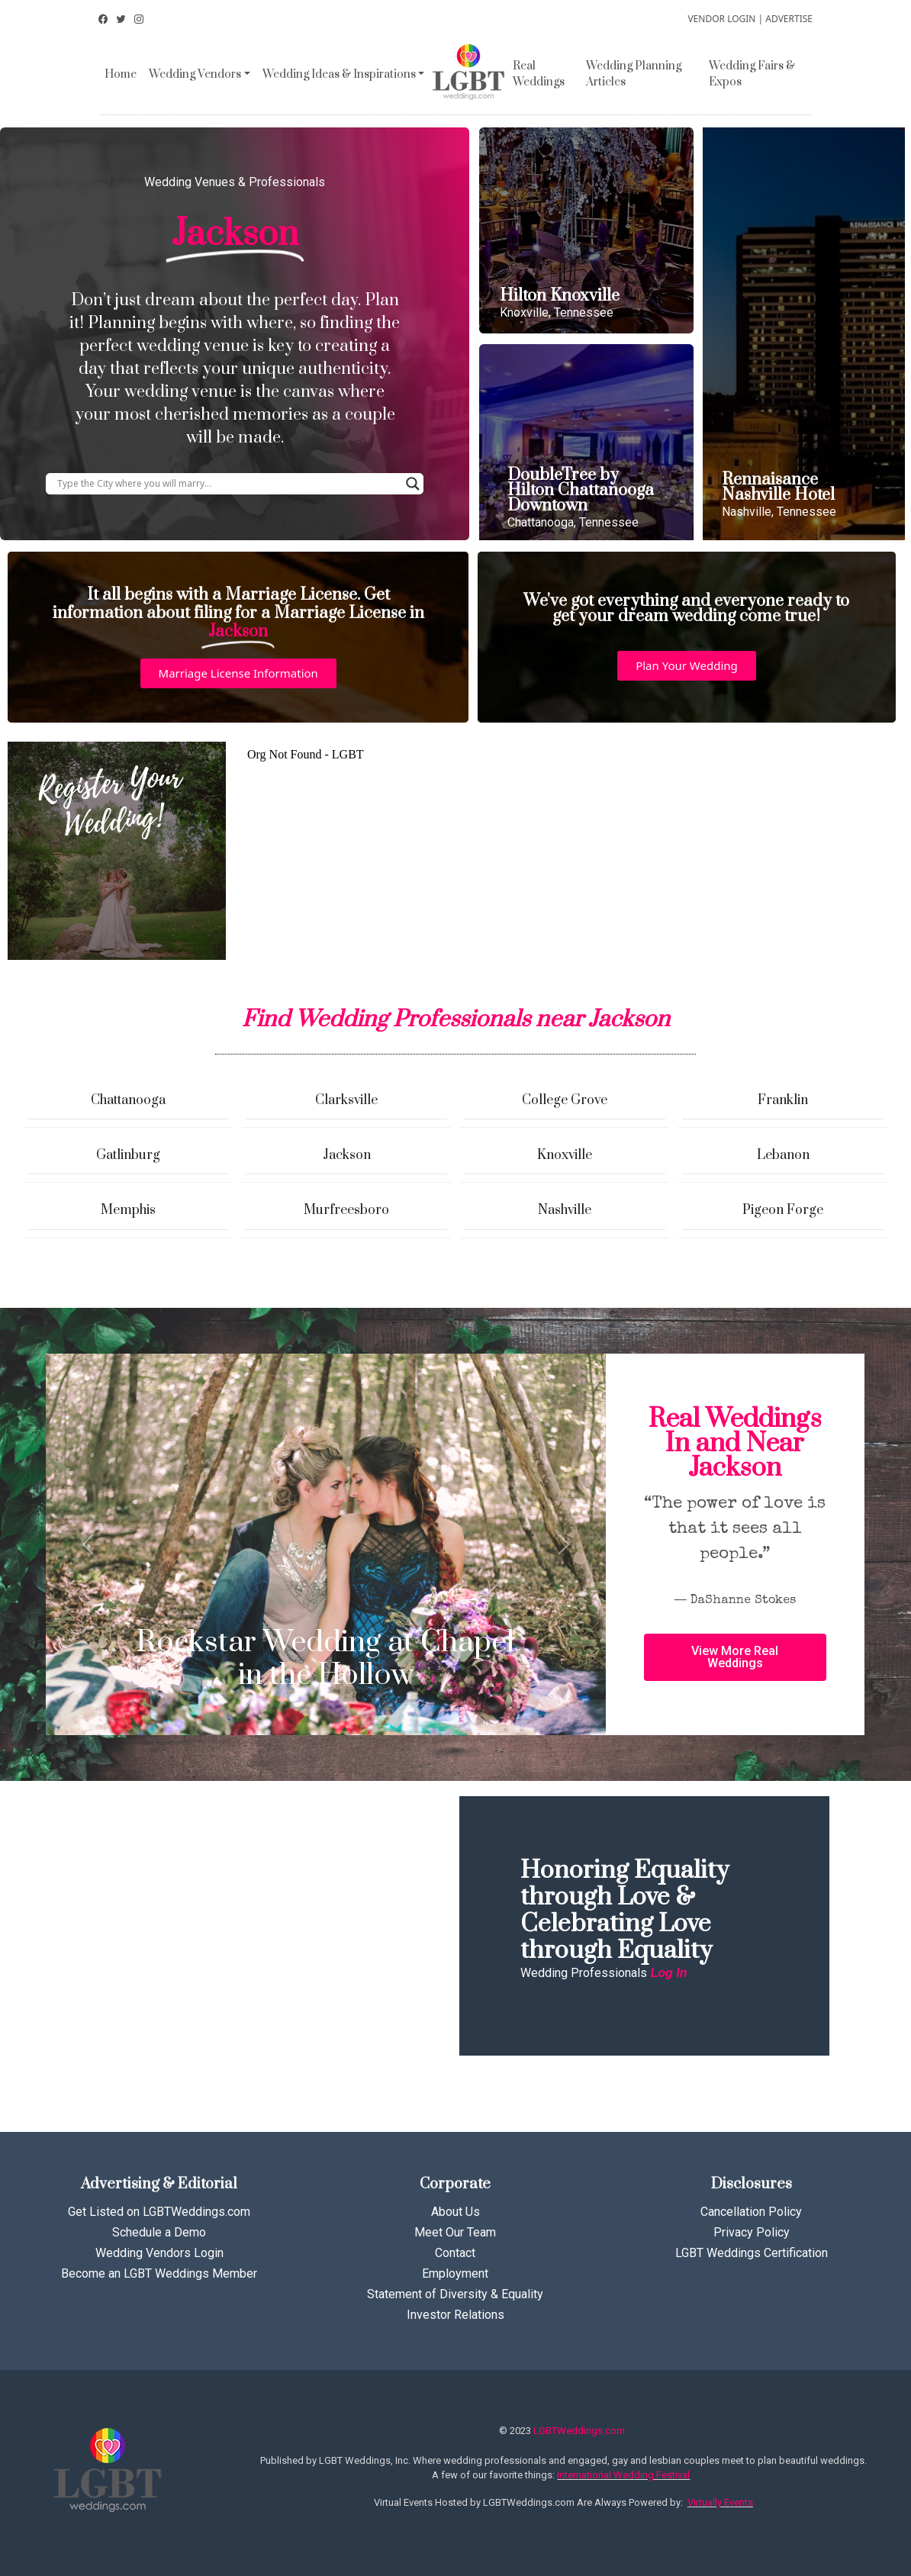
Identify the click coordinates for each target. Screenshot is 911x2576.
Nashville (564, 1210)
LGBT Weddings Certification (751, 2253)
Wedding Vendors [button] (195, 74)
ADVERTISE (789, 18)
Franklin (783, 1100)
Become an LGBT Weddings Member (159, 2273)
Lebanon (783, 1155)
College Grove (564, 1100)
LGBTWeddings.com (579, 2430)
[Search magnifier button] (412, 483)
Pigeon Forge (782, 1210)
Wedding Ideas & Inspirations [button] (339, 74)
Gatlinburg (128, 1155)
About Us (455, 2211)
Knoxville (564, 1155)
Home (121, 74)
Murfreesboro (346, 1210)
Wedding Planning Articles (633, 74)
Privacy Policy (751, 2232)
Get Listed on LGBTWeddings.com (159, 2211)
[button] (238, 673)
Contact (455, 2253)
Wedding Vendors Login (159, 2253)
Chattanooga (128, 1100)
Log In (668, 1972)
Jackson (347, 1155)
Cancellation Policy (751, 2211)
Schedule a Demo (159, 2232)
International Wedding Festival (623, 2475)
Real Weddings (539, 74)
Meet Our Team (455, 2232)
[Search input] (227, 483)
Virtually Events (720, 2502)
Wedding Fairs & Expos (752, 74)
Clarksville (346, 1100)
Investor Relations (455, 2314)
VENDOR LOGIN (721, 18)
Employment (455, 2273)
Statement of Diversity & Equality (455, 2294)
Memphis (128, 1210)
